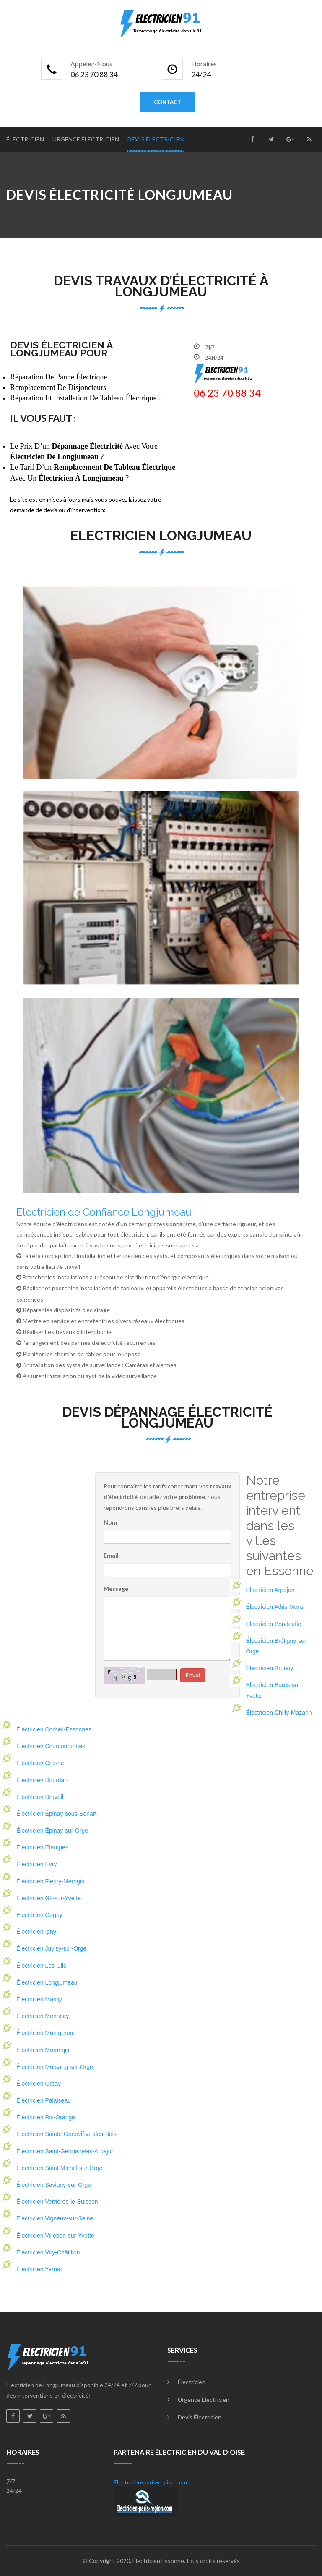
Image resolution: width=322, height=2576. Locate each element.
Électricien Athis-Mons (275, 1606)
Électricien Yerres (39, 2269)
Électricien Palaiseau (43, 2100)
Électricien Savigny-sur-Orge (53, 2184)
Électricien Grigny (39, 1915)
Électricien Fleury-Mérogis (50, 1881)
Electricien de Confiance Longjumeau (104, 1212)
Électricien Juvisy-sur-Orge (51, 1948)
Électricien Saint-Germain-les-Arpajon (65, 2151)
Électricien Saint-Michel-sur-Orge (59, 2168)
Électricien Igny (36, 1931)
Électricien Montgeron (44, 2032)
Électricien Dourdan (42, 1780)
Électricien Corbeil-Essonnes (53, 1729)
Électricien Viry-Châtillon (48, 2252)
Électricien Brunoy (269, 1668)
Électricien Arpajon (270, 1590)
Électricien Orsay (38, 2083)
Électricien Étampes (42, 1847)
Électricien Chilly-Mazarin (279, 1712)
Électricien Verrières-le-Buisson (57, 2201)
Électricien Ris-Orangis (46, 2117)
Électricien (25, 139)
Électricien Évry (36, 1864)
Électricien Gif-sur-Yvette (48, 1898)
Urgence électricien (85, 139)
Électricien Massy (39, 1999)
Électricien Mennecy (42, 2016)
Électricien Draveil (39, 1797)
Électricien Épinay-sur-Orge (52, 1830)
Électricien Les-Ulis (41, 1965)
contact (167, 102)
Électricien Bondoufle (273, 1624)
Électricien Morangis (42, 2050)
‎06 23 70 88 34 (227, 393)
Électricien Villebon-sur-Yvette (55, 2235)
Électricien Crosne (40, 1763)
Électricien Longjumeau (47, 1982)
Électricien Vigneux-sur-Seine (54, 2218)
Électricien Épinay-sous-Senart (56, 1813)
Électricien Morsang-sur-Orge (54, 2066)
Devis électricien (155, 139)
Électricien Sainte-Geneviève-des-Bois (66, 2134)
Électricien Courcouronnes (50, 1746)
